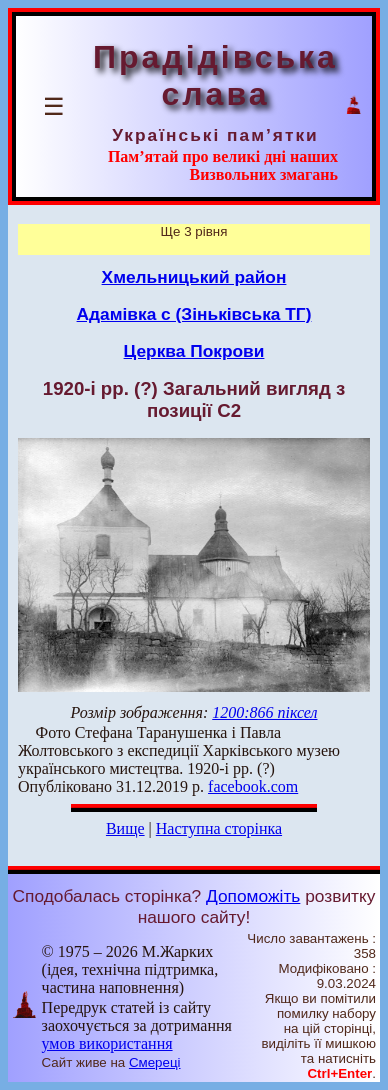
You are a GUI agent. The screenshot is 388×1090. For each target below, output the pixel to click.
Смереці (155, 1062)
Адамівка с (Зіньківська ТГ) (194, 314)
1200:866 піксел (264, 712)
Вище (125, 828)
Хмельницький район (194, 277)
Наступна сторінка (219, 828)
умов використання (107, 1043)
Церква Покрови (194, 351)
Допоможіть (253, 896)
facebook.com (253, 786)
